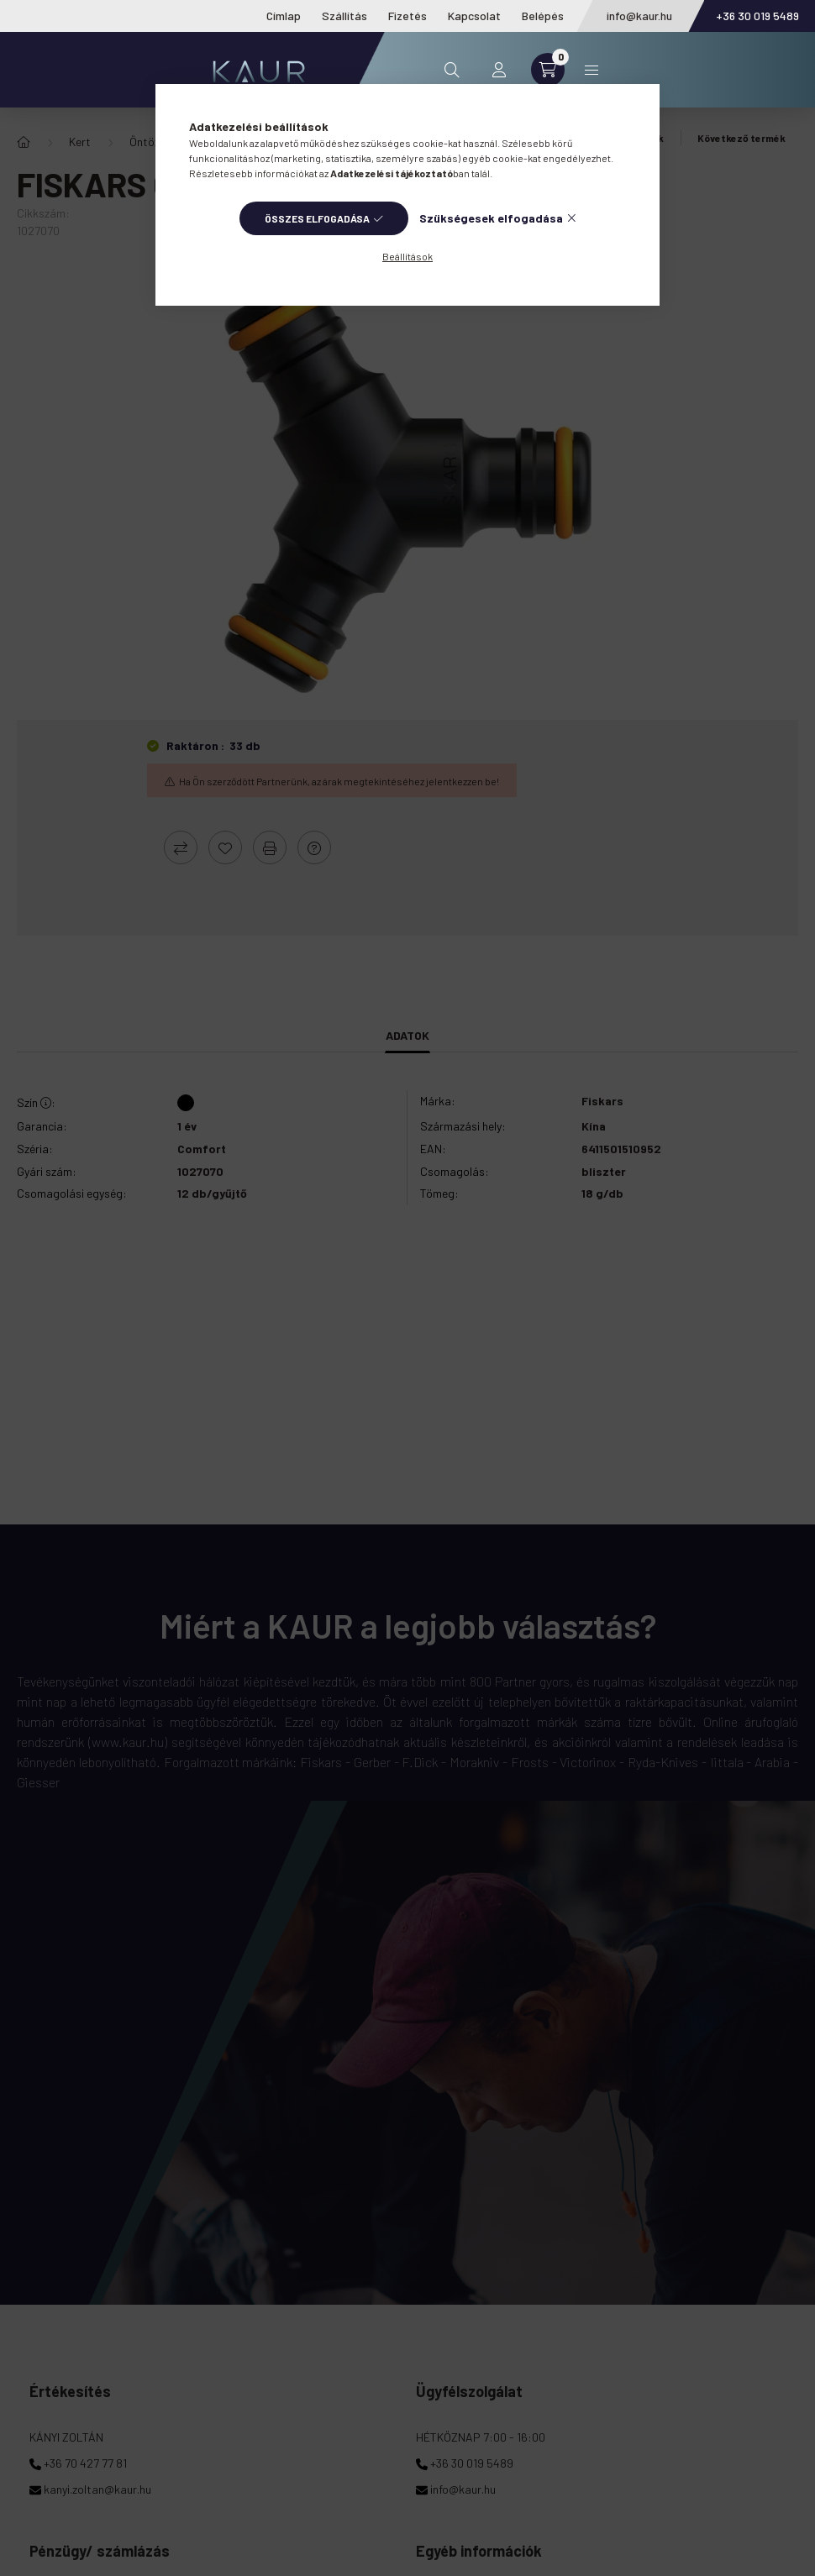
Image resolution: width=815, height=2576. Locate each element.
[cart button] (548, 70)
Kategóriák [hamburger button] (591, 70)
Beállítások (407, 256)
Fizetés (407, 15)
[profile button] (499, 70)
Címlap (283, 15)
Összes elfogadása (317, 218)
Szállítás (344, 15)
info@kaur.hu (639, 15)
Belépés (543, 15)
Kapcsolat (474, 15)
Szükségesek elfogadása (491, 218)
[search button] (452, 70)
